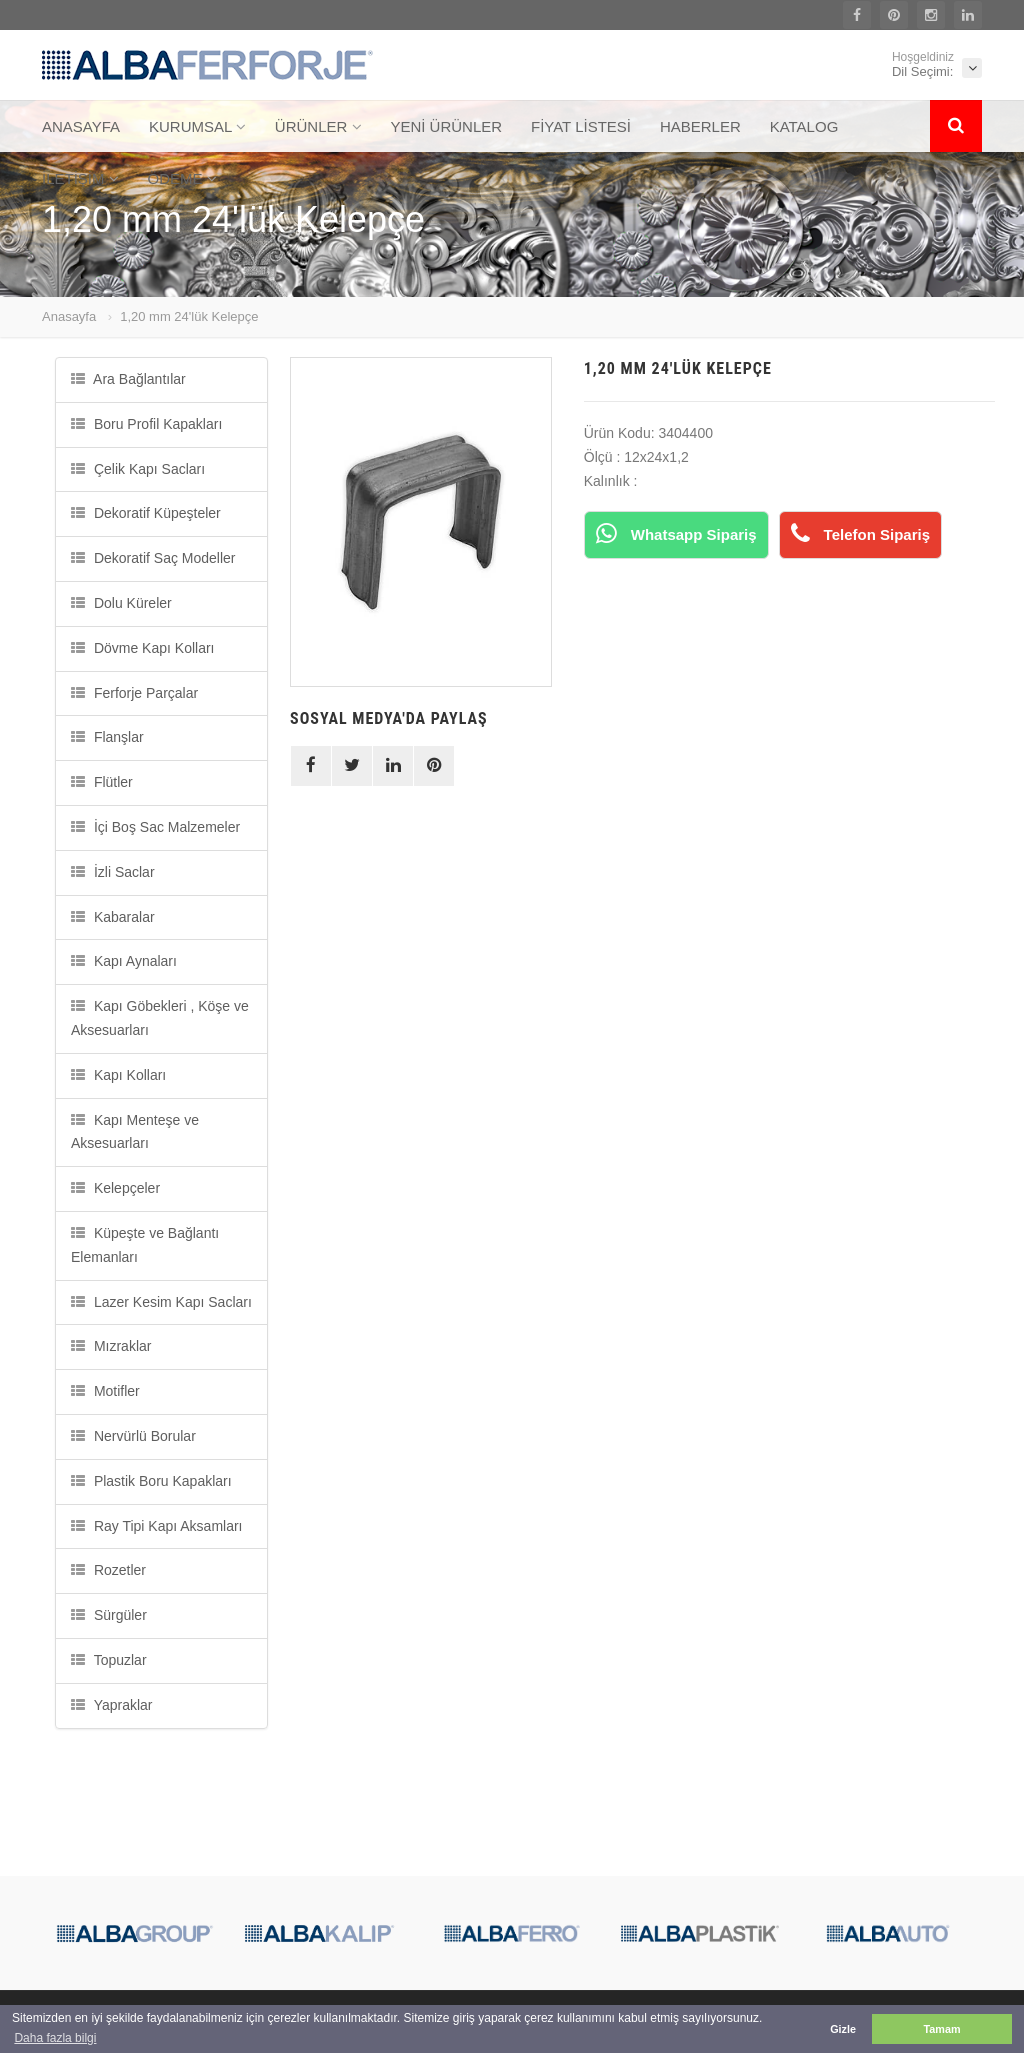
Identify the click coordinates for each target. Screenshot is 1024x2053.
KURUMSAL (197, 126)
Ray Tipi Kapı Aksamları (157, 1526)
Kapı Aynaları (124, 961)
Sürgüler (109, 1615)
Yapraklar (112, 1705)
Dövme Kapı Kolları (143, 648)
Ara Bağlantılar (128, 379)
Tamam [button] (941, 2029)
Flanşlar (107, 737)
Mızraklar (111, 1346)
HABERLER (700, 126)
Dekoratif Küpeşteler (146, 513)
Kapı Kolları (118, 1075)
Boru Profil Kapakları (146, 424)
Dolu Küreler (121, 603)
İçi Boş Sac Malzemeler (155, 827)
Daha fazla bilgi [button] (55, 2038)
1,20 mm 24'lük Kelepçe (189, 316)
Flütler (102, 782)
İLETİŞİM (80, 178)
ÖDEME (182, 178)
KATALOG (804, 126)
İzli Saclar (113, 872)
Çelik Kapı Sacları (138, 469)
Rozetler (108, 1570)
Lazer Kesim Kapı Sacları (161, 1302)
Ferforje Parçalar (134, 693)
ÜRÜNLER (318, 126)
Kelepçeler (115, 1188)
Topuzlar (109, 1660)
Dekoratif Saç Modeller (153, 558)
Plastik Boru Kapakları (151, 1481)
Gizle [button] (843, 2029)
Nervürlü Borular (133, 1436)
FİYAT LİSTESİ (581, 126)
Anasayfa (69, 316)
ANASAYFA (81, 126)
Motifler (105, 1391)
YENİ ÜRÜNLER (446, 126)
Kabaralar (113, 917)
